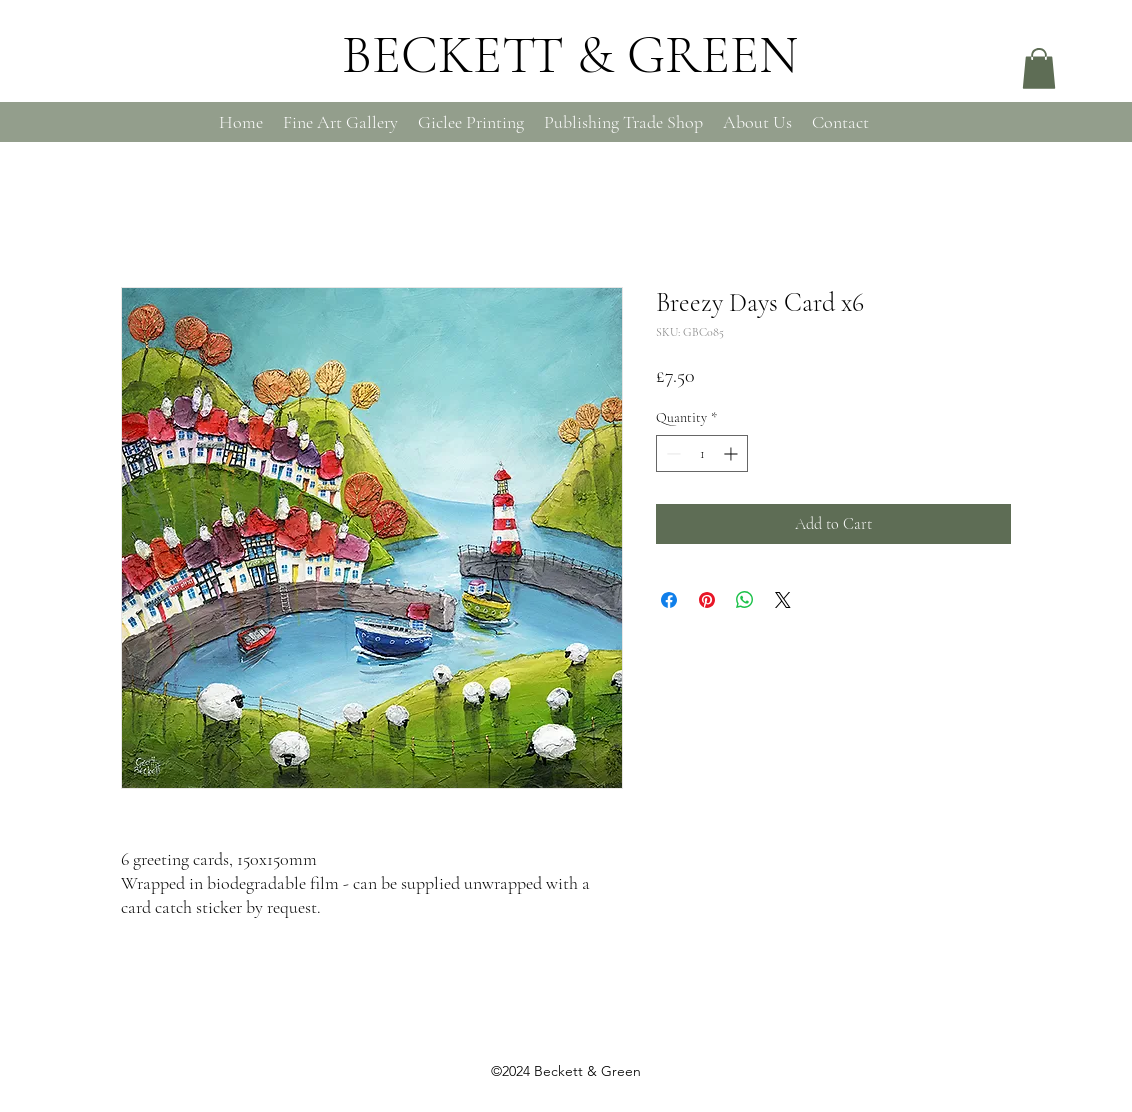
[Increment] (732, 453)
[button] (1039, 68)
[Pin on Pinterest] (707, 600)
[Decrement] (671, 453)
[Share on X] (783, 600)
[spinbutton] (702, 453)
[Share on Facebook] (669, 600)
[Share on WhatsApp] (745, 600)
